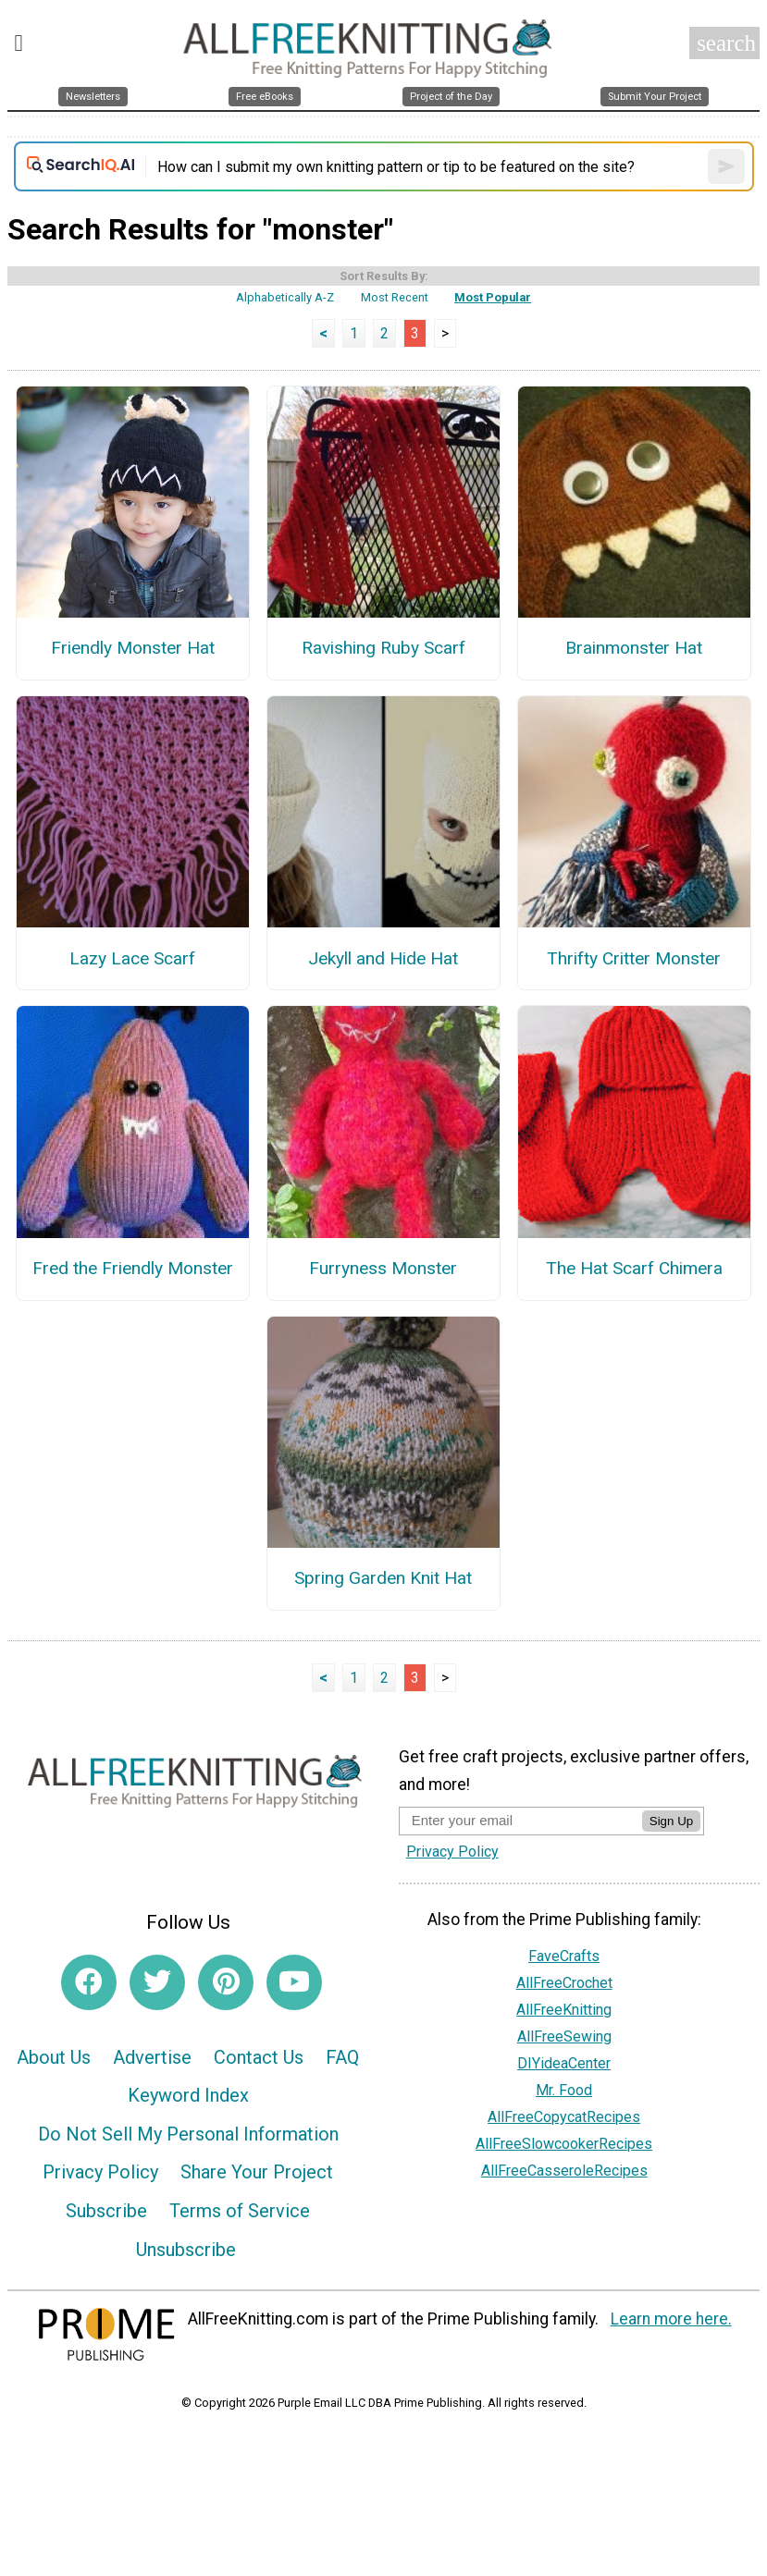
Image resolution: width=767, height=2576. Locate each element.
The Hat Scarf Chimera (634, 1268)
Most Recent (394, 297)
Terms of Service (239, 2211)
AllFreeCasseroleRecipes (564, 2170)
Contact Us (258, 2057)
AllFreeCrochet (564, 1983)
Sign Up (671, 1821)
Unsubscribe (186, 2250)
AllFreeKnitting (564, 2009)
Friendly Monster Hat (133, 647)
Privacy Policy (100, 2172)
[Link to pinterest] (226, 1982)
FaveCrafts (564, 1956)
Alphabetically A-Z (285, 297)
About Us (54, 2057)
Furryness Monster (383, 1268)
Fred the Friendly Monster (132, 1268)
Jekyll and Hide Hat (383, 958)
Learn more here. (671, 2319)
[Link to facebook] (89, 1982)
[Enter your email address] (520, 1820)
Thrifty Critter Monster (634, 958)
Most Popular (492, 297)
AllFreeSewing (564, 2036)
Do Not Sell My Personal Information (188, 2134)
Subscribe (106, 2211)
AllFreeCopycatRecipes (564, 2117)
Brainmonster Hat (633, 647)
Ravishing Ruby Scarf (383, 647)
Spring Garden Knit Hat (383, 1578)
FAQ (342, 2057)
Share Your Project (256, 2172)
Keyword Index (188, 2095)
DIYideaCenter (564, 2063)
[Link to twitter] (157, 1982)
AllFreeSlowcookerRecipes (564, 2144)
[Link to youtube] (294, 1982)
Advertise (152, 2057)
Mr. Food (564, 2090)
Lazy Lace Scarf (132, 958)
